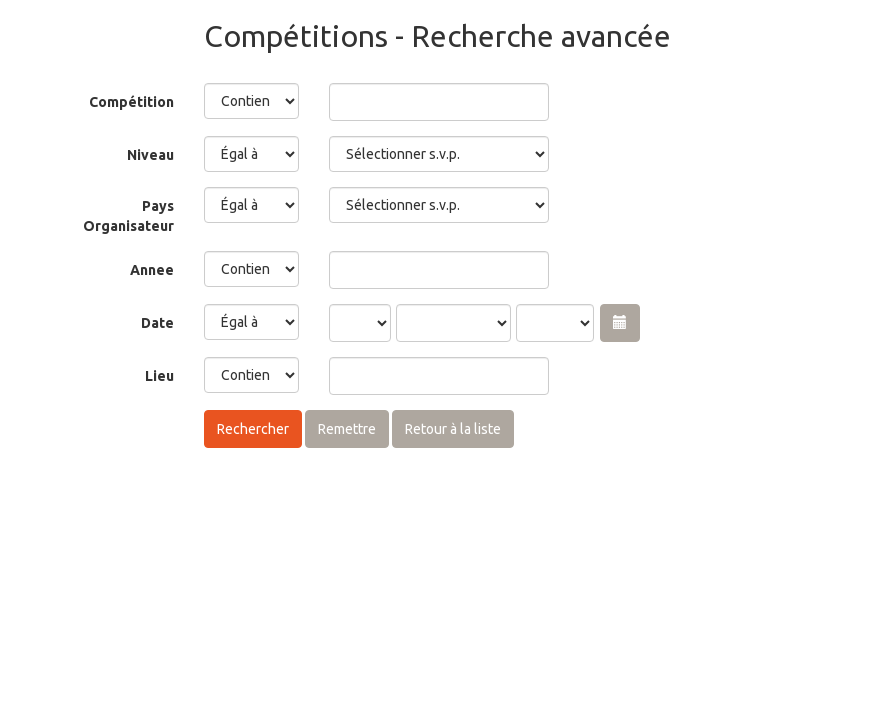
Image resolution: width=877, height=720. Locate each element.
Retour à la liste (453, 429)
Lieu (159, 376)
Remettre (347, 429)
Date (157, 323)
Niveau (150, 155)
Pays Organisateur (128, 216)
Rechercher (253, 429)
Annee (152, 270)
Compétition (131, 102)
